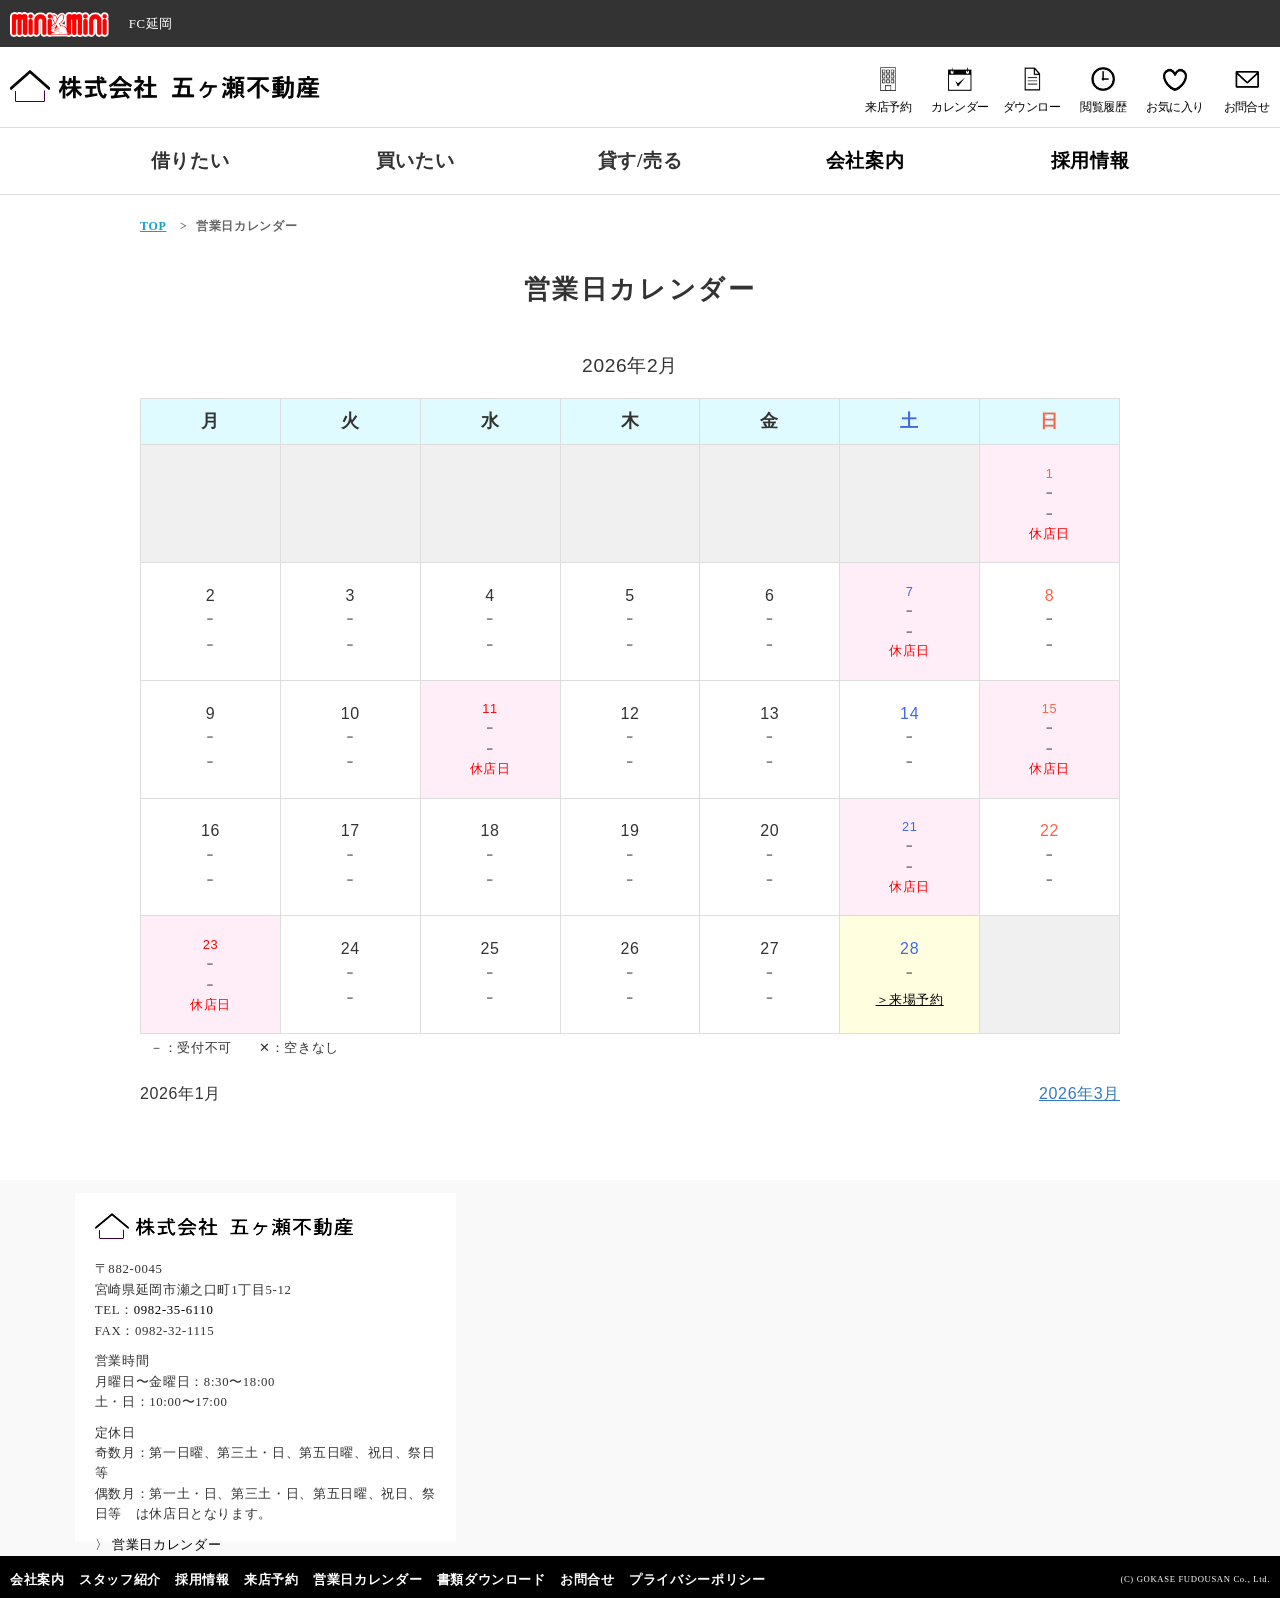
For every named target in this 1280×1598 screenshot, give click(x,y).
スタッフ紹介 (120, 1580)
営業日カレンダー (367, 1580)
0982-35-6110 (174, 1310)
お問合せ (587, 1580)
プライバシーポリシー (697, 1580)
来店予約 (271, 1580)
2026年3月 (1079, 1093)
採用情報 (1090, 160)
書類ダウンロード (491, 1580)
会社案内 (865, 160)
